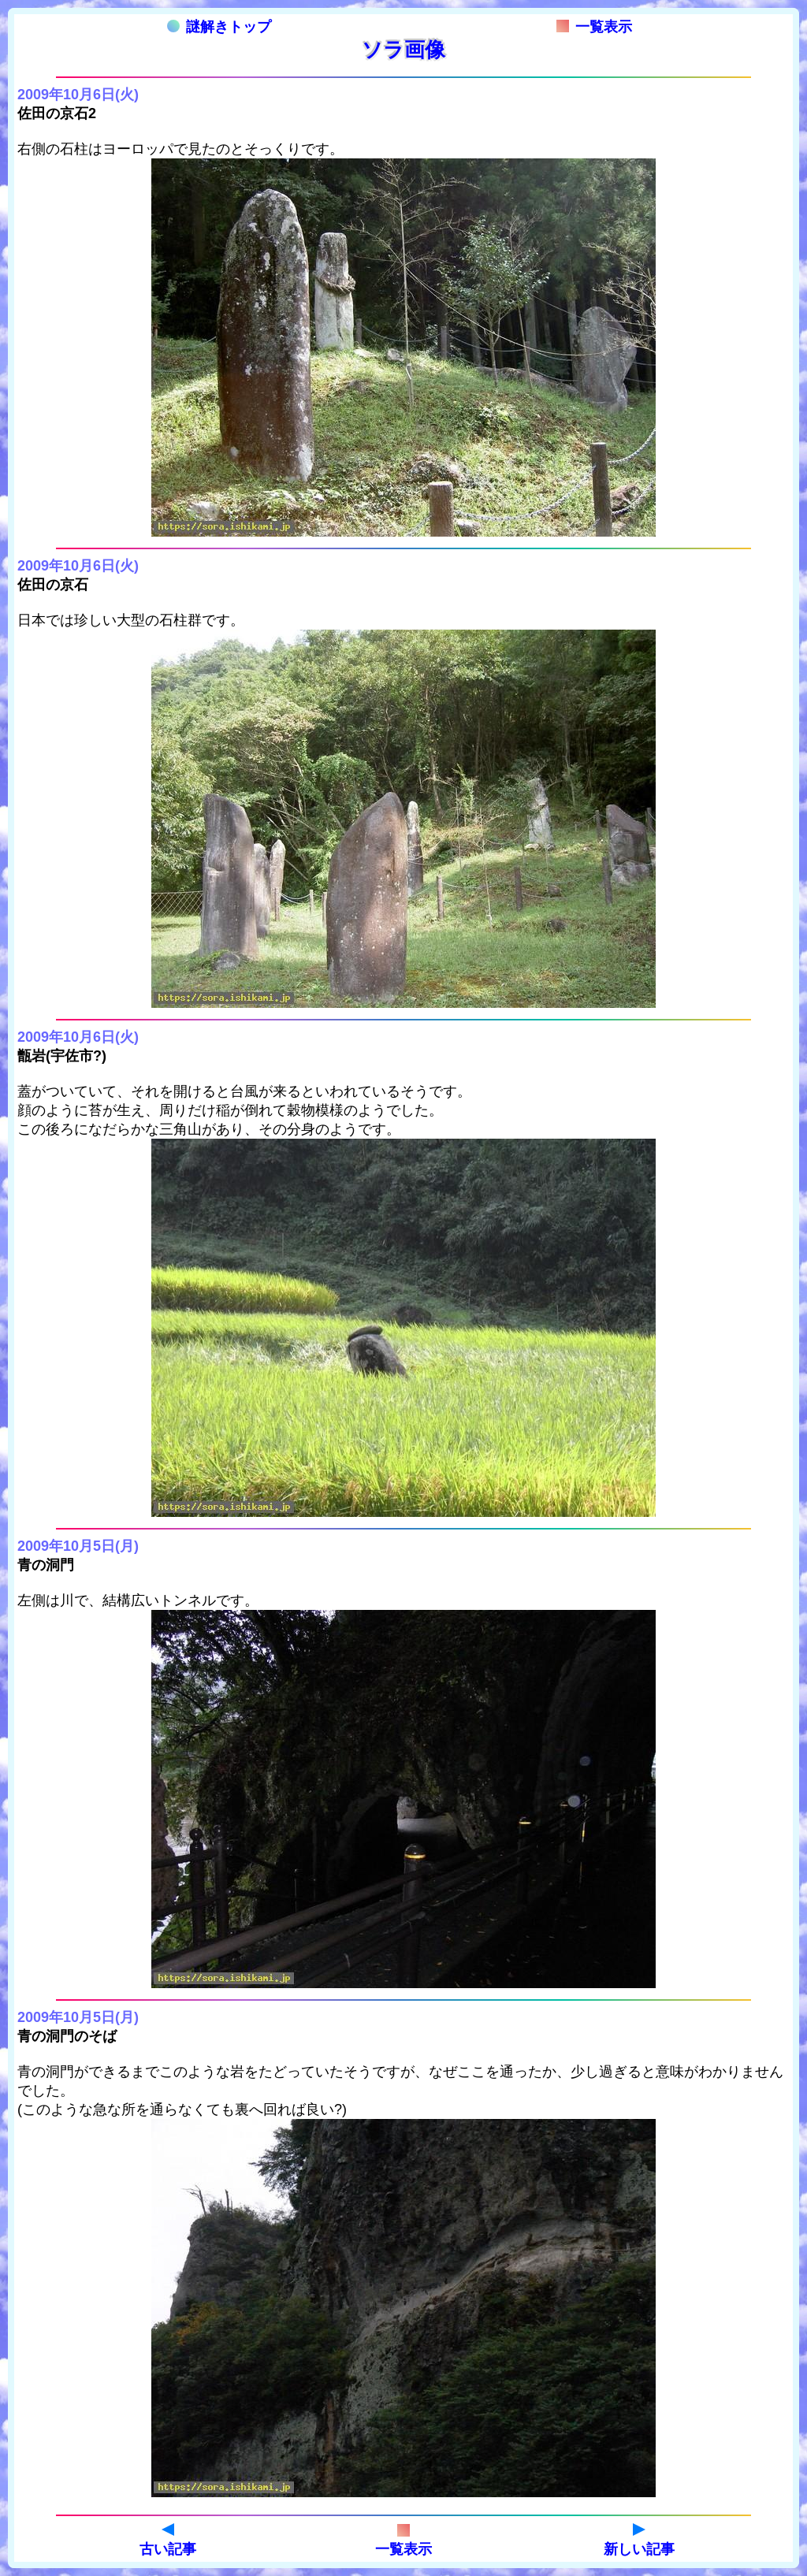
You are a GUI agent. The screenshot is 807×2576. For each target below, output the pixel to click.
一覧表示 (594, 27)
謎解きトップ (219, 27)
